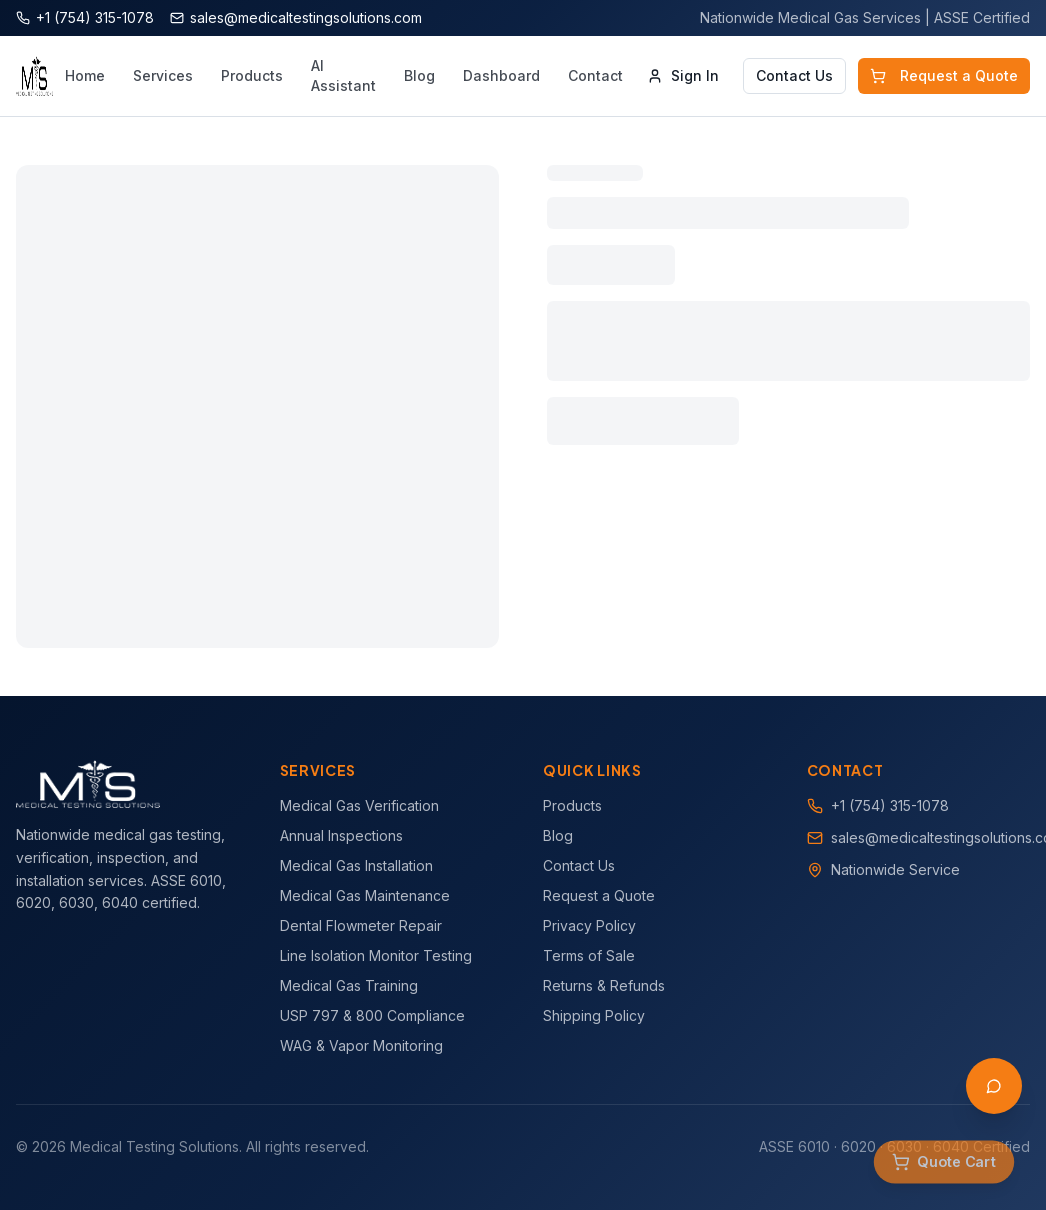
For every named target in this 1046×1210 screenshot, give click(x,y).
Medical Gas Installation (356, 865)
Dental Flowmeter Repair (361, 925)
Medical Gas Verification (359, 805)
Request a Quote (944, 75)
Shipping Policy (594, 1015)
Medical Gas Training (349, 985)
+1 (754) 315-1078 (890, 805)
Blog (419, 75)
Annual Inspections (341, 835)
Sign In (683, 75)
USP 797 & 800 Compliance (372, 1015)
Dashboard (501, 75)
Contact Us (794, 75)
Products (252, 75)
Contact (595, 75)
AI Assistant (343, 75)
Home (85, 75)
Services (163, 75)
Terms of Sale (589, 955)
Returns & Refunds (604, 985)
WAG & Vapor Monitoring (361, 1045)
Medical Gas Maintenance (365, 895)
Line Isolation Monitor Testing (376, 955)
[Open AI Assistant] (994, 1086)
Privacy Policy (589, 925)
